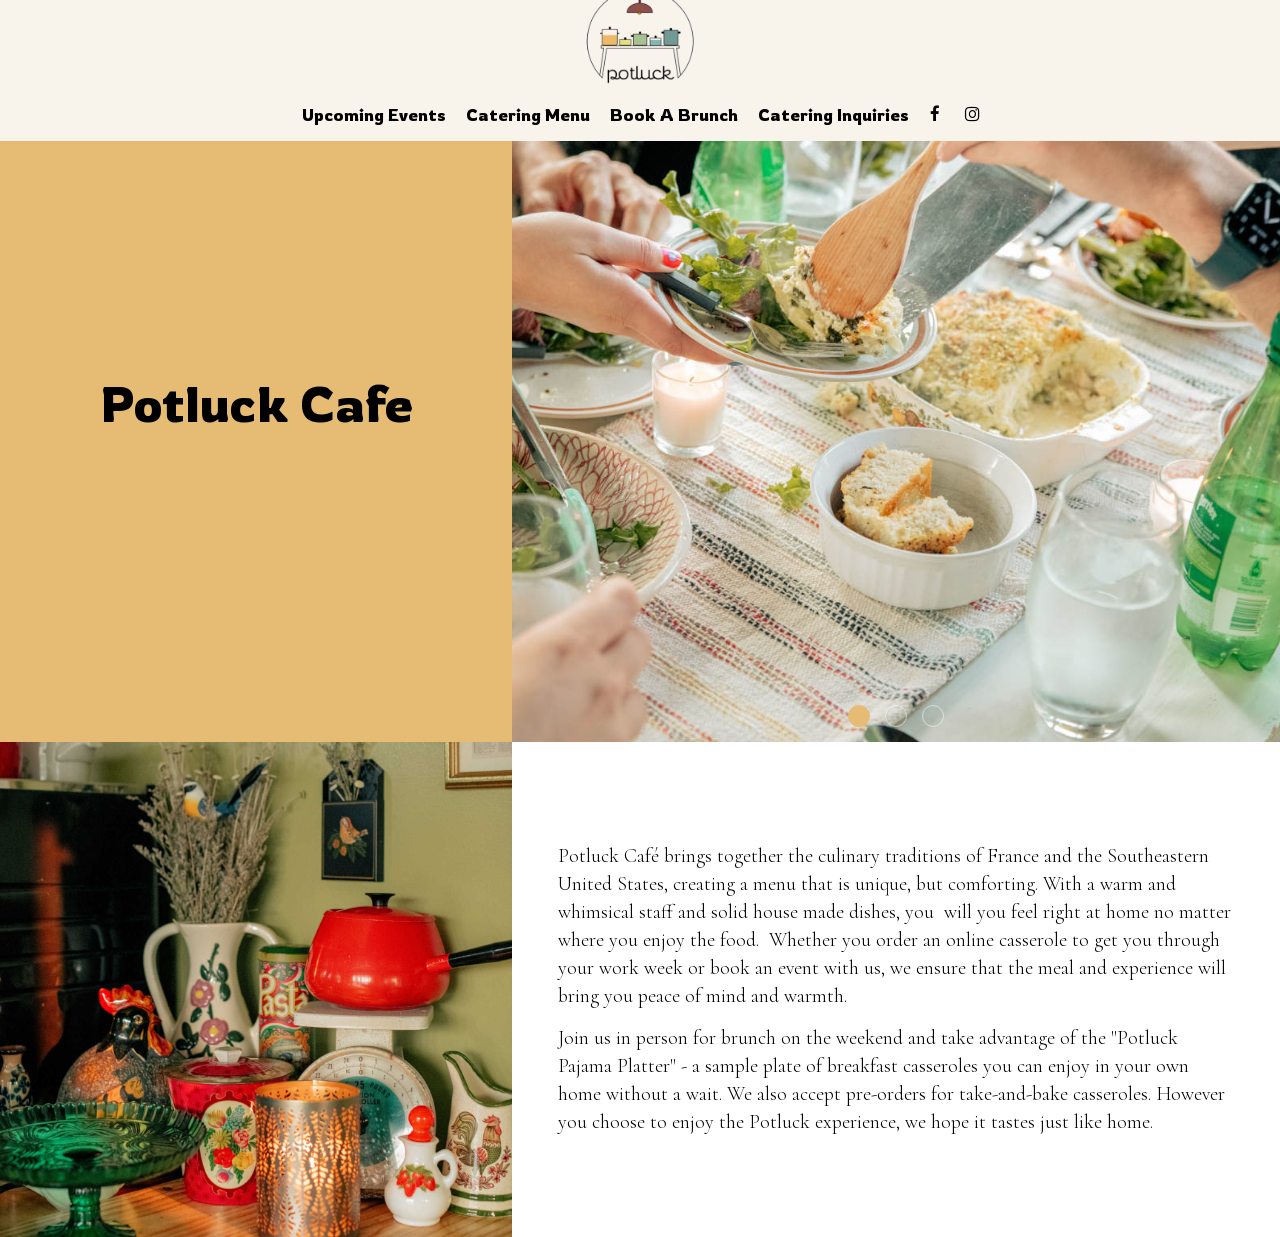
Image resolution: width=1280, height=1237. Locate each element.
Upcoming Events (374, 115)
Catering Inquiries (833, 115)
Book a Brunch (674, 115)
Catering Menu (528, 115)
